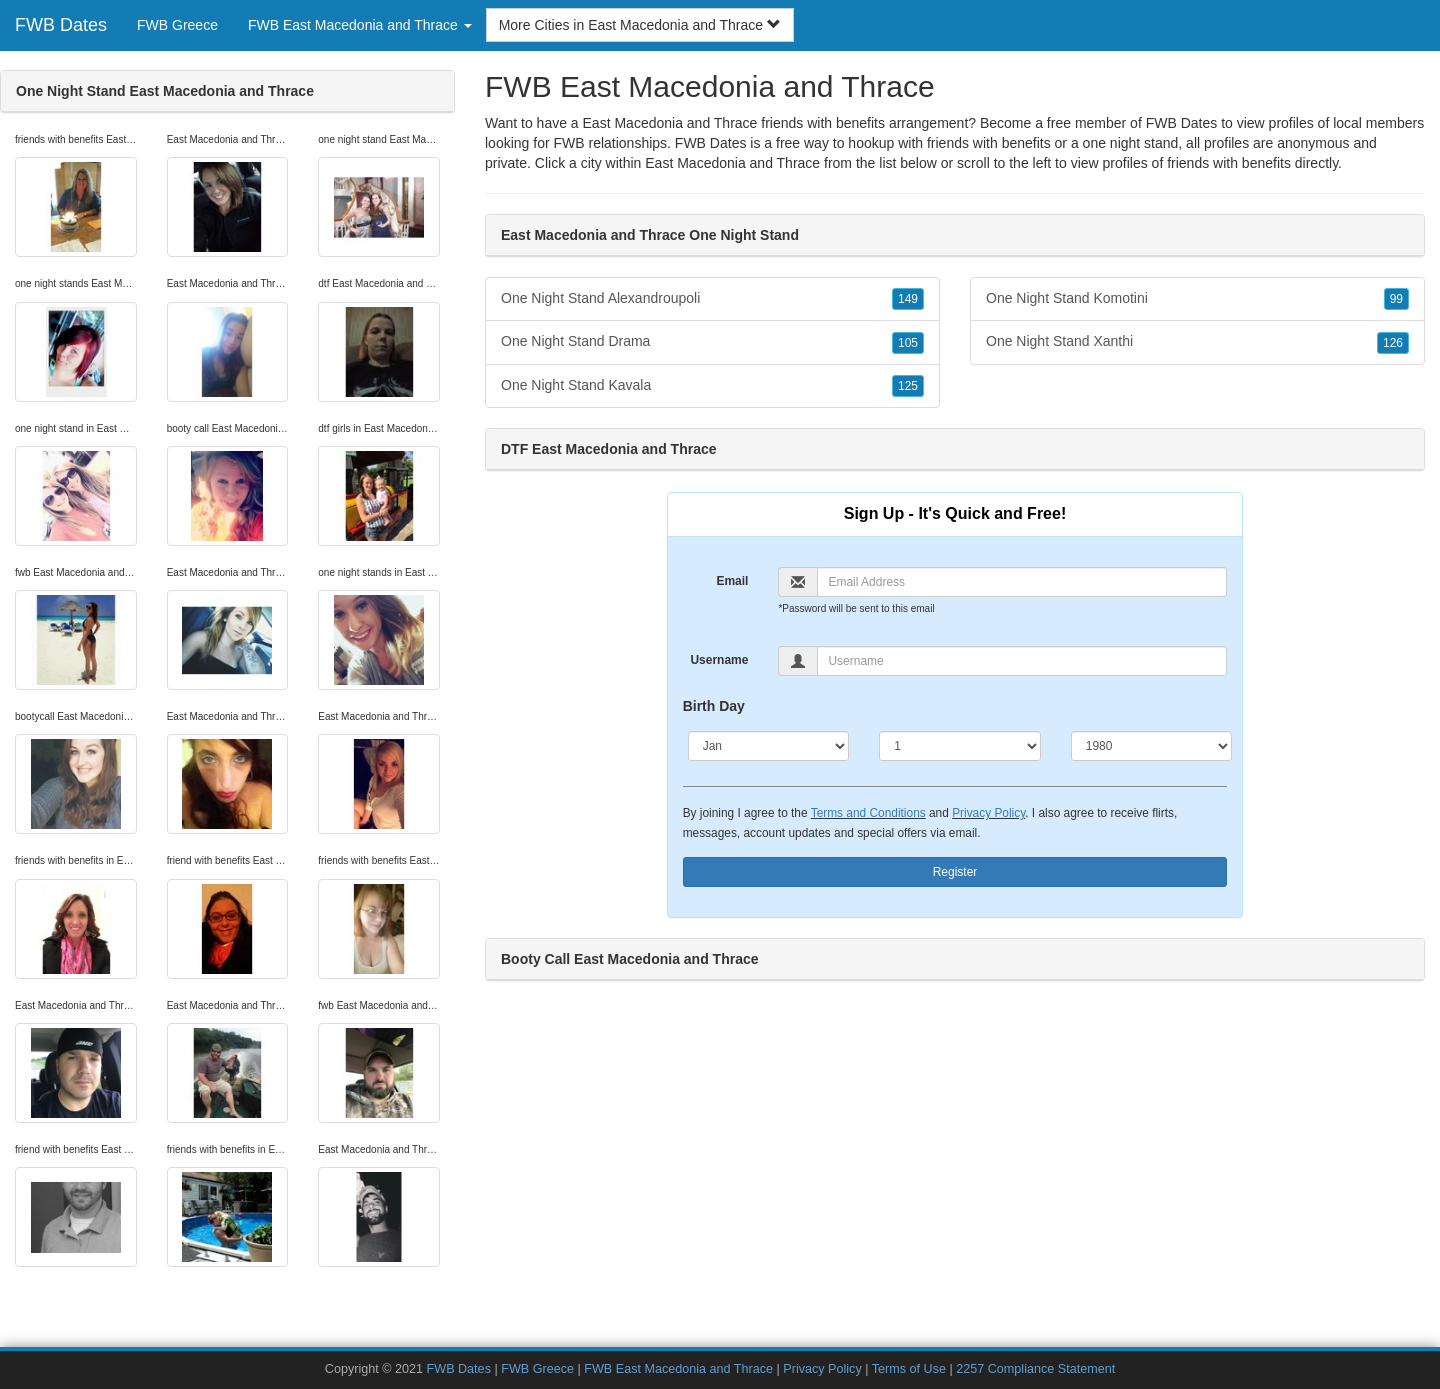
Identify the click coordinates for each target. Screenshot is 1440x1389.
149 (908, 299)
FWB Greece (177, 25)
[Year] (1152, 746)
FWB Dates (61, 25)
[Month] (769, 746)
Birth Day (714, 706)
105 (908, 343)
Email (732, 581)
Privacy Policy (988, 813)
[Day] (960, 746)
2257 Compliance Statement (1035, 1369)
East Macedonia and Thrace (732, 163)
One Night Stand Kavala (712, 386)
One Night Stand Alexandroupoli (712, 299)
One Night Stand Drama (712, 342)
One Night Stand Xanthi (1197, 342)
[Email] (1022, 582)
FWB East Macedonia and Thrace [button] (360, 25)
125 (908, 386)
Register (955, 872)
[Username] (1022, 661)
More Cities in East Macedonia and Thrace (640, 25)
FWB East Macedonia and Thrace (678, 1369)
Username (719, 660)
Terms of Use (909, 1369)
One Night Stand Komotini (1197, 299)
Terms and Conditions (868, 813)
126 (1393, 343)
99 (1396, 299)
